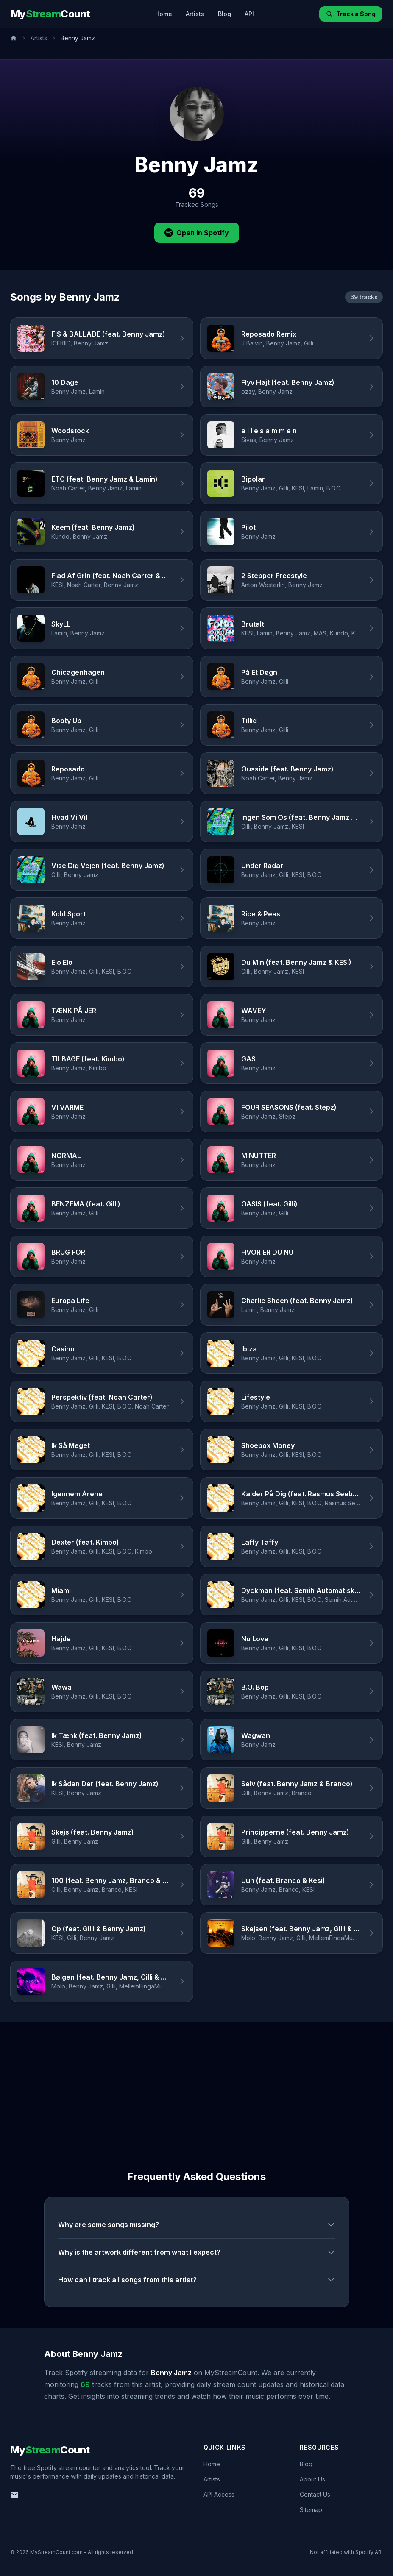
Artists (195, 13)
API (249, 13)
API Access (218, 2494)
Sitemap (311, 2509)
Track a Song (351, 13)
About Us (312, 2479)
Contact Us (315, 2494)
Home (163, 13)
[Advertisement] (196, 2086)
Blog (224, 13)
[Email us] (14, 2495)
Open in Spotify (196, 232)
